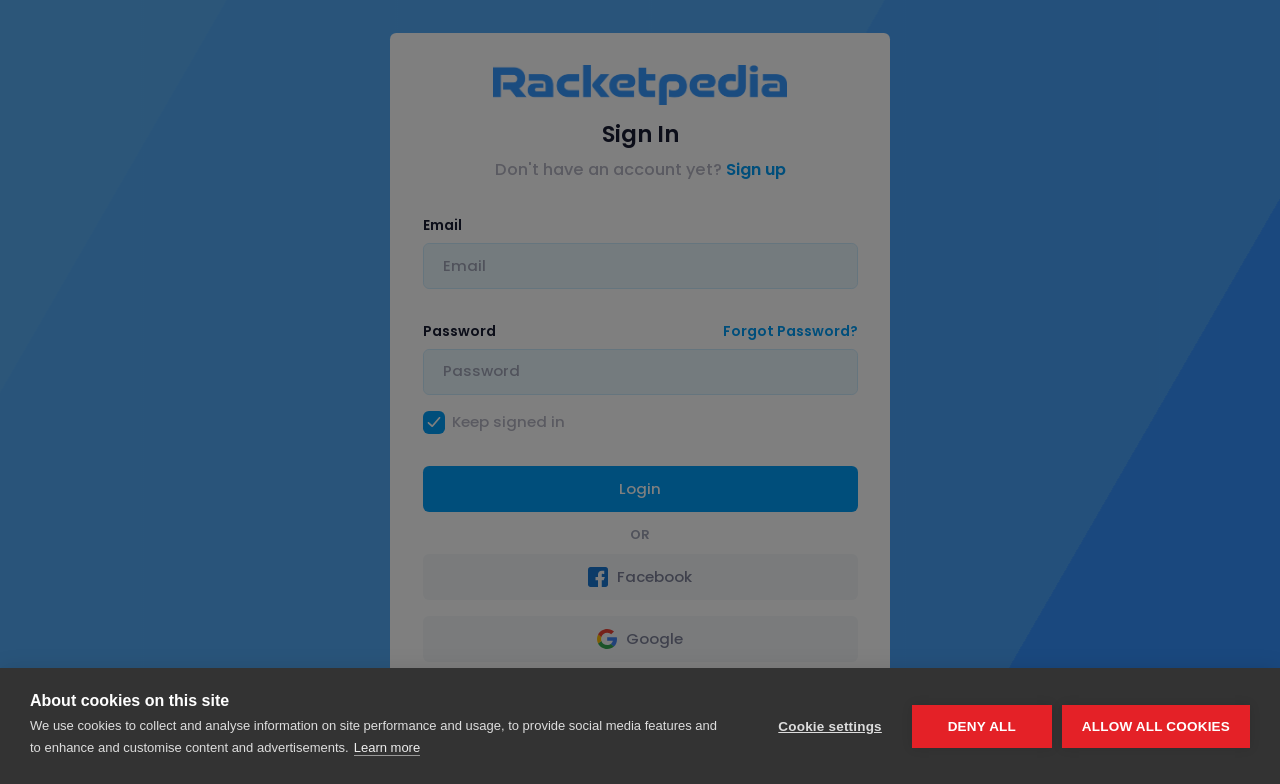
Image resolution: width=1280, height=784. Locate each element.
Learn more (387, 747)
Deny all (982, 726)
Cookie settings (830, 726)
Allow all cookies (1156, 726)
